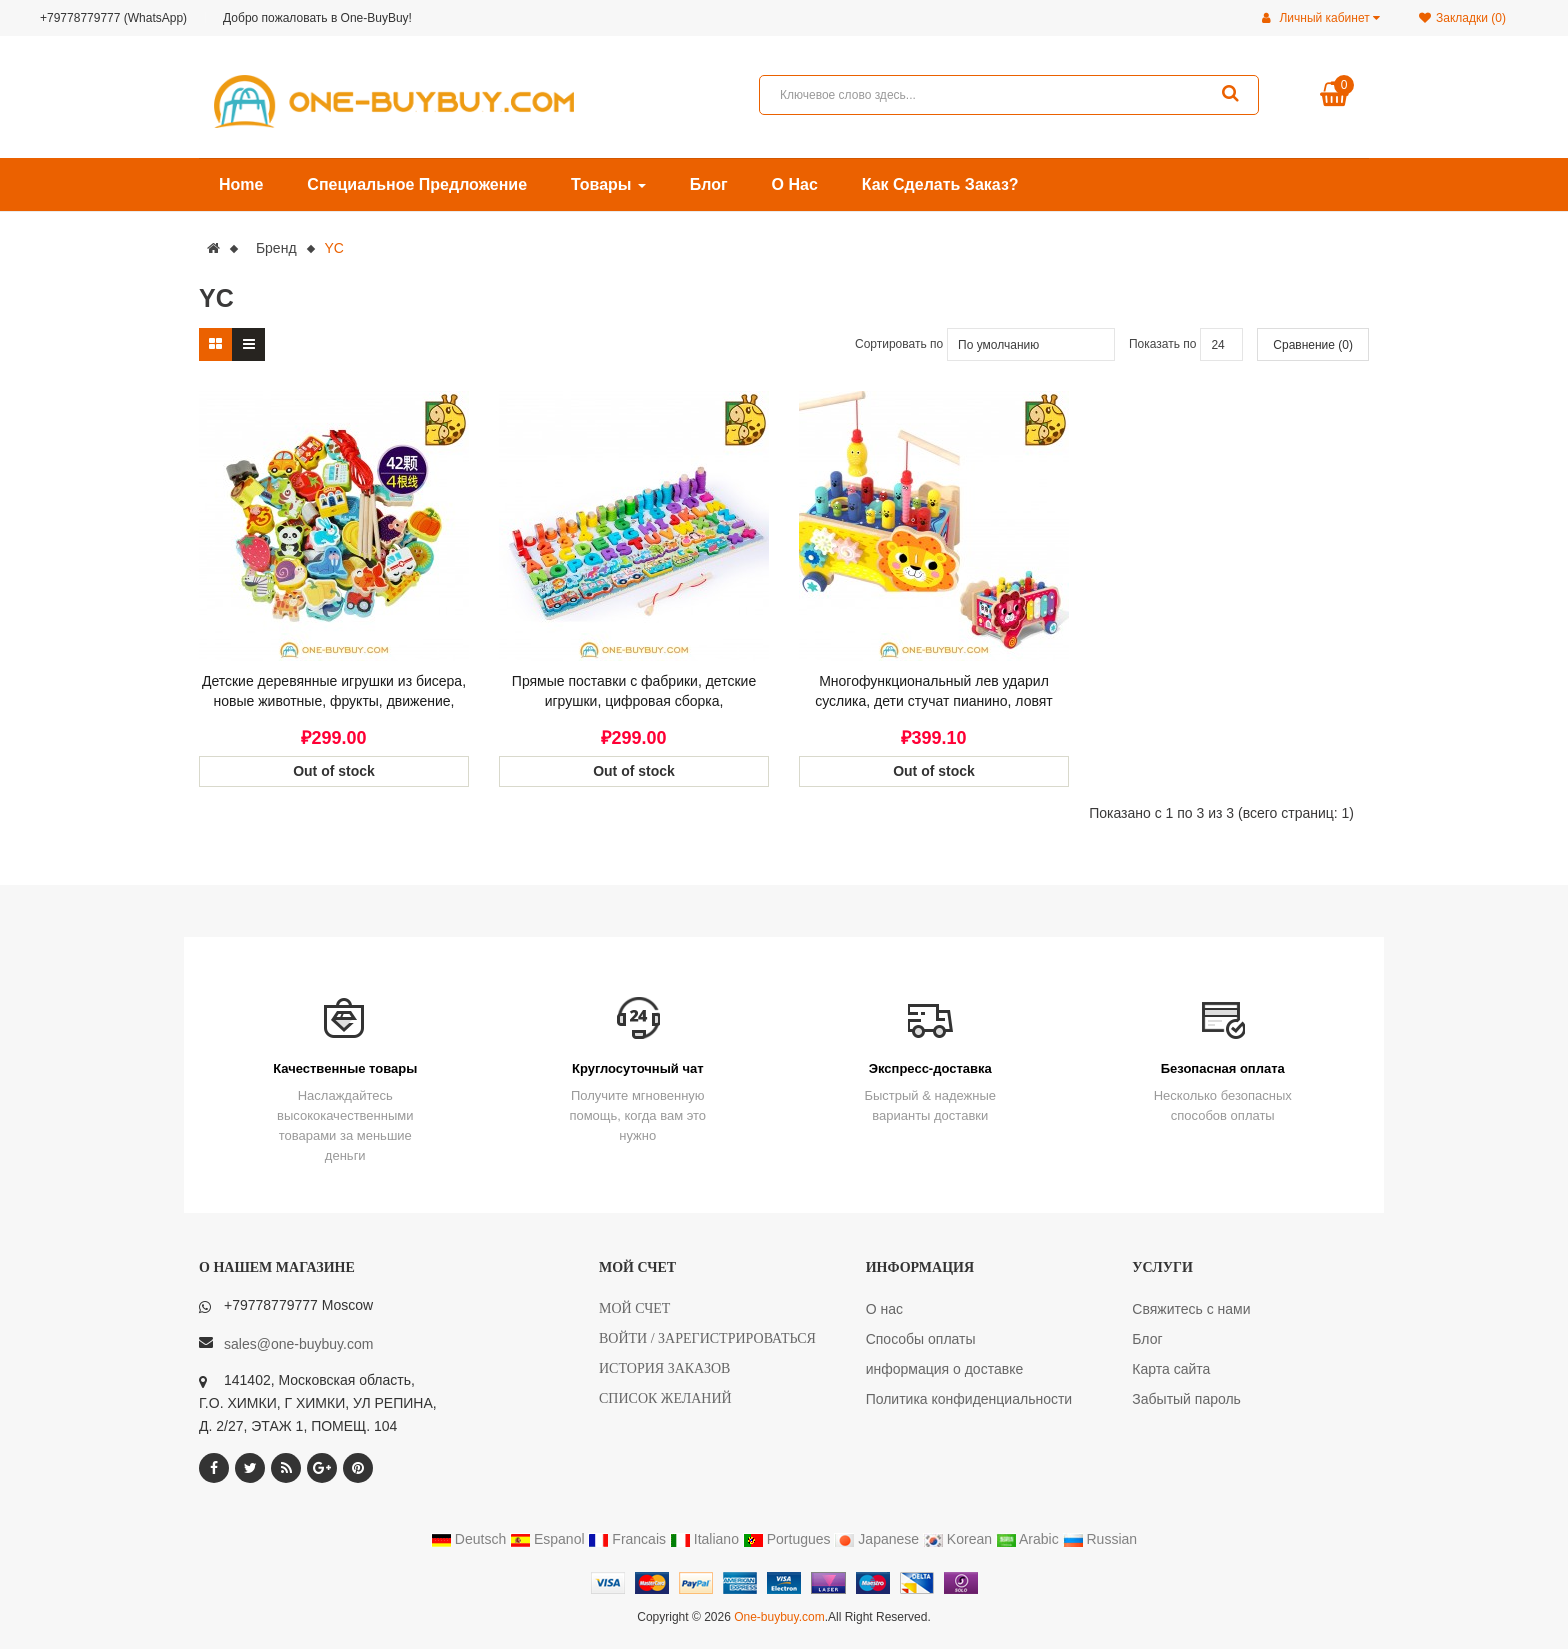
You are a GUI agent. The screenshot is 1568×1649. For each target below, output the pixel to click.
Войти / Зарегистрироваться (707, 1338)
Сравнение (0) (1313, 345)
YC (333, 248)
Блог (1147, 1339)
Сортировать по (899, 344)
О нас (884, 1309)
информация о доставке (945, 1369)
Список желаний (665, 1398)
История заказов (664, 1368)
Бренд (276, 248)
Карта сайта (1171, 1369)
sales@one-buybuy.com (298, 1344)
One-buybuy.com (779, 1617)
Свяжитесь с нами (1191, 1309)
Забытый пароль (1186, 1399)
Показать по (1163, 344)
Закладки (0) (1462, 18)
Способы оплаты (921, 1339)
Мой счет (634, 1308)
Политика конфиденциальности (969, 1399)
